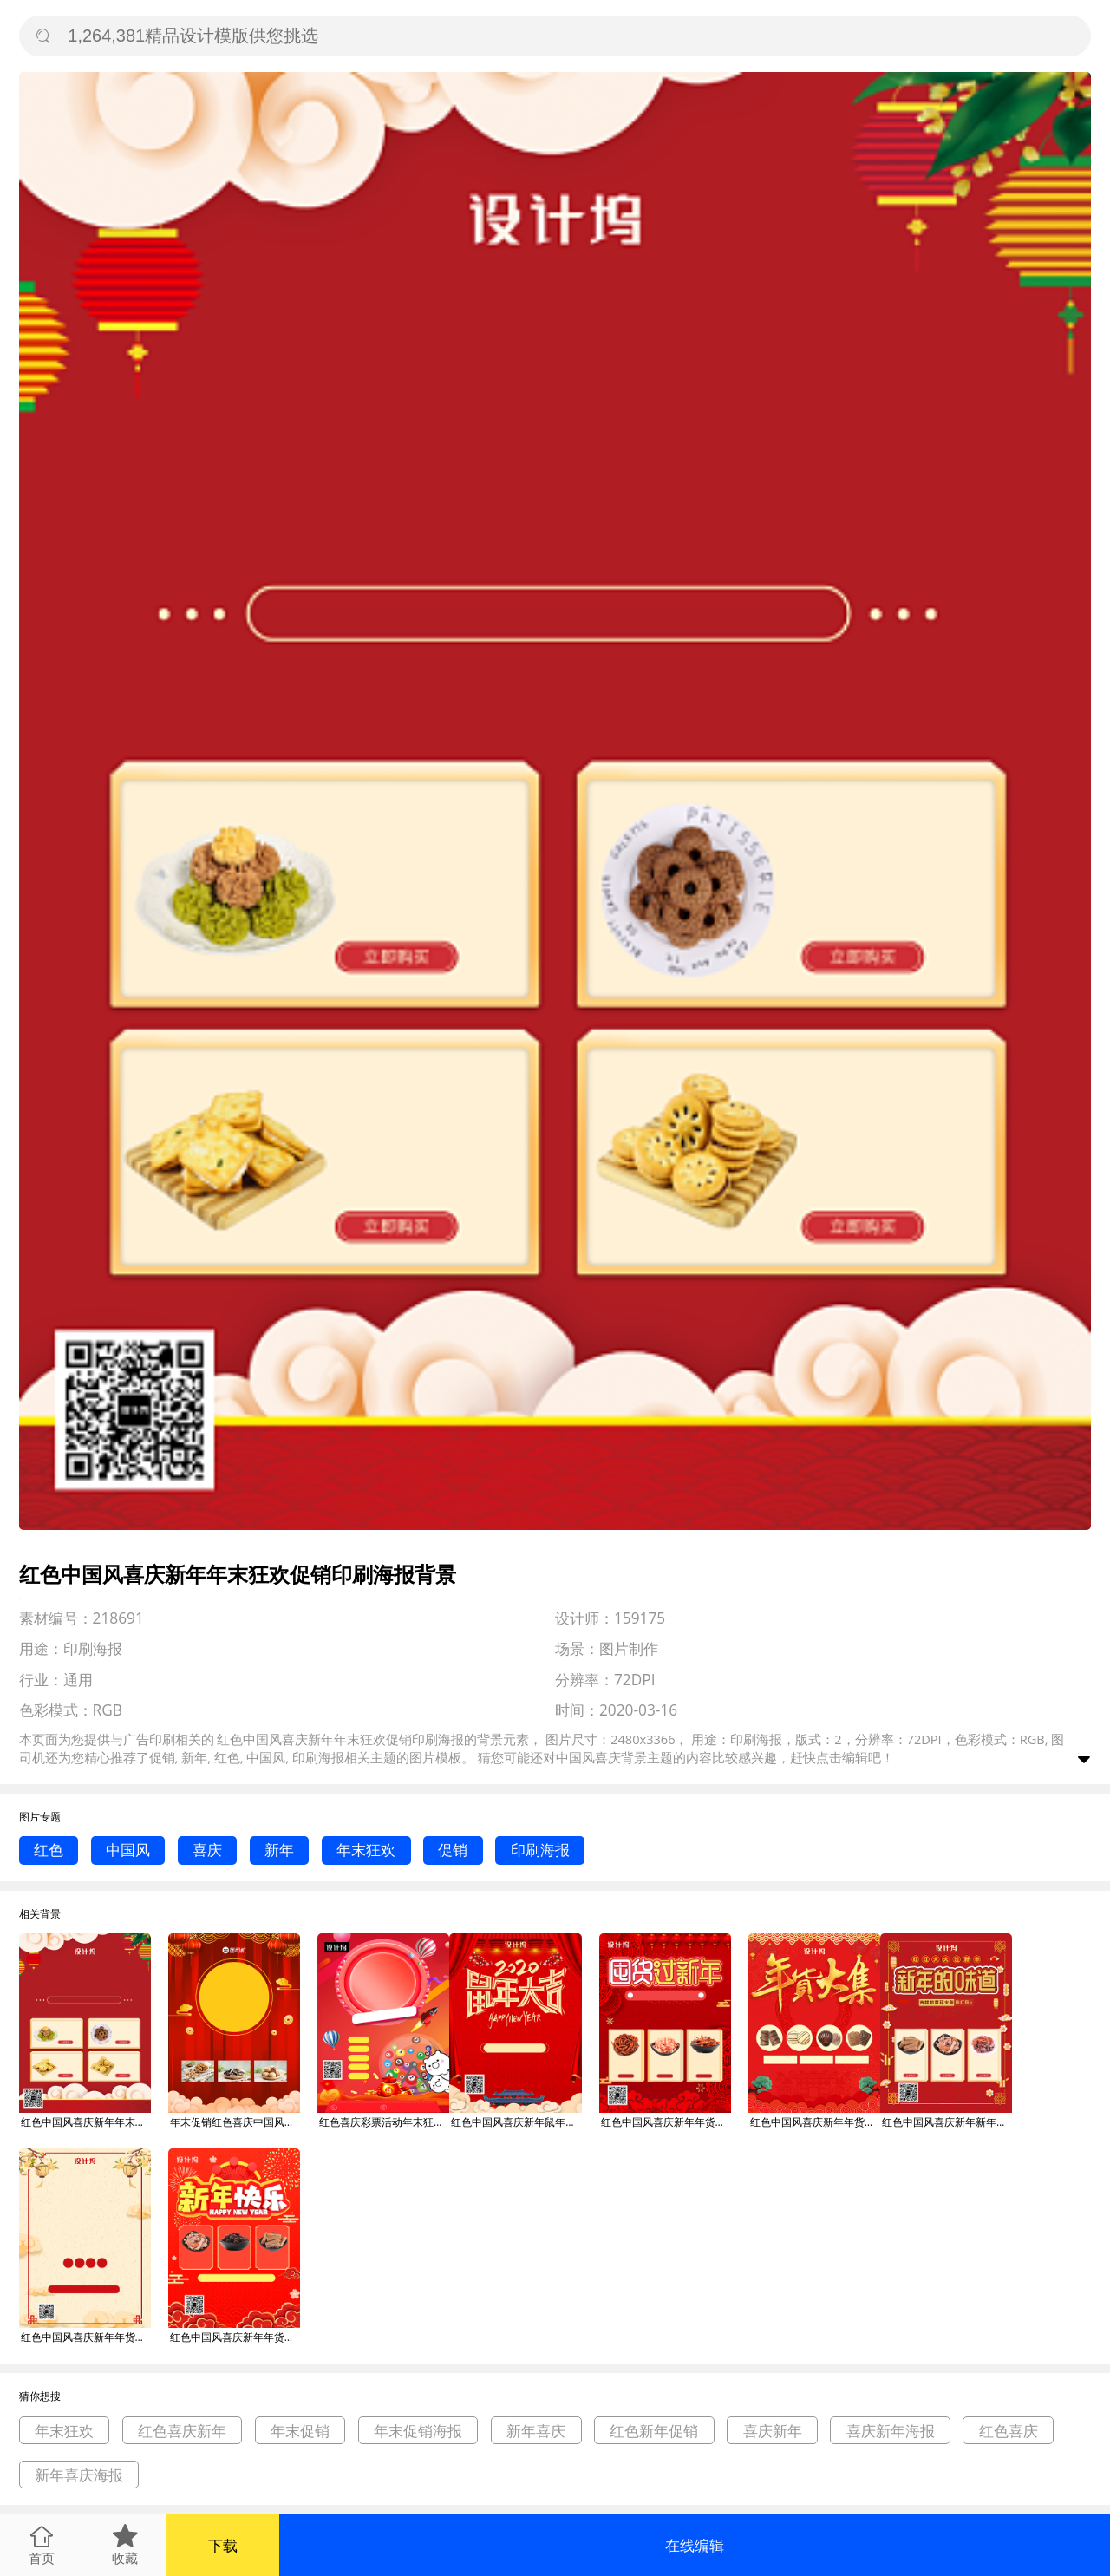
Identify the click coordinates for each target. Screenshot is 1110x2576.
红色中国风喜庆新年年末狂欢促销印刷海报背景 (86, 2122)
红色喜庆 (1008, 2431)
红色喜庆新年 (182, 2431)
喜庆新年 (772, 2431)
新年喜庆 (535, 2431)
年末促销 (300, 2431)
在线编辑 (694, 2545)
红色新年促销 (654, 2431)
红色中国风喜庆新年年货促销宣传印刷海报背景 (86, 2337)
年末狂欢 (365, 1850)
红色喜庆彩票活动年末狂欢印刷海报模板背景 (384, 2122)
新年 (279, 1850)
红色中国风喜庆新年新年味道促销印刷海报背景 (947, 2122)
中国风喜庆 (588, 1757)
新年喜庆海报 (79, 2475)
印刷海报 (540, 1850)
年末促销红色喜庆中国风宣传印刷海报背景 (235, 2122)
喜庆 (207, 1850)
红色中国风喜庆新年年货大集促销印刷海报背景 (666, 2122)
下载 (223, 2545)
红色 (48, 1850)
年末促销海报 (418, 2431)
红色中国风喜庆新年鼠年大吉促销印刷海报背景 (516, 2122)
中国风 (128, 1850)
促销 (452, 1850)
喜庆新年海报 (890, 2431)
